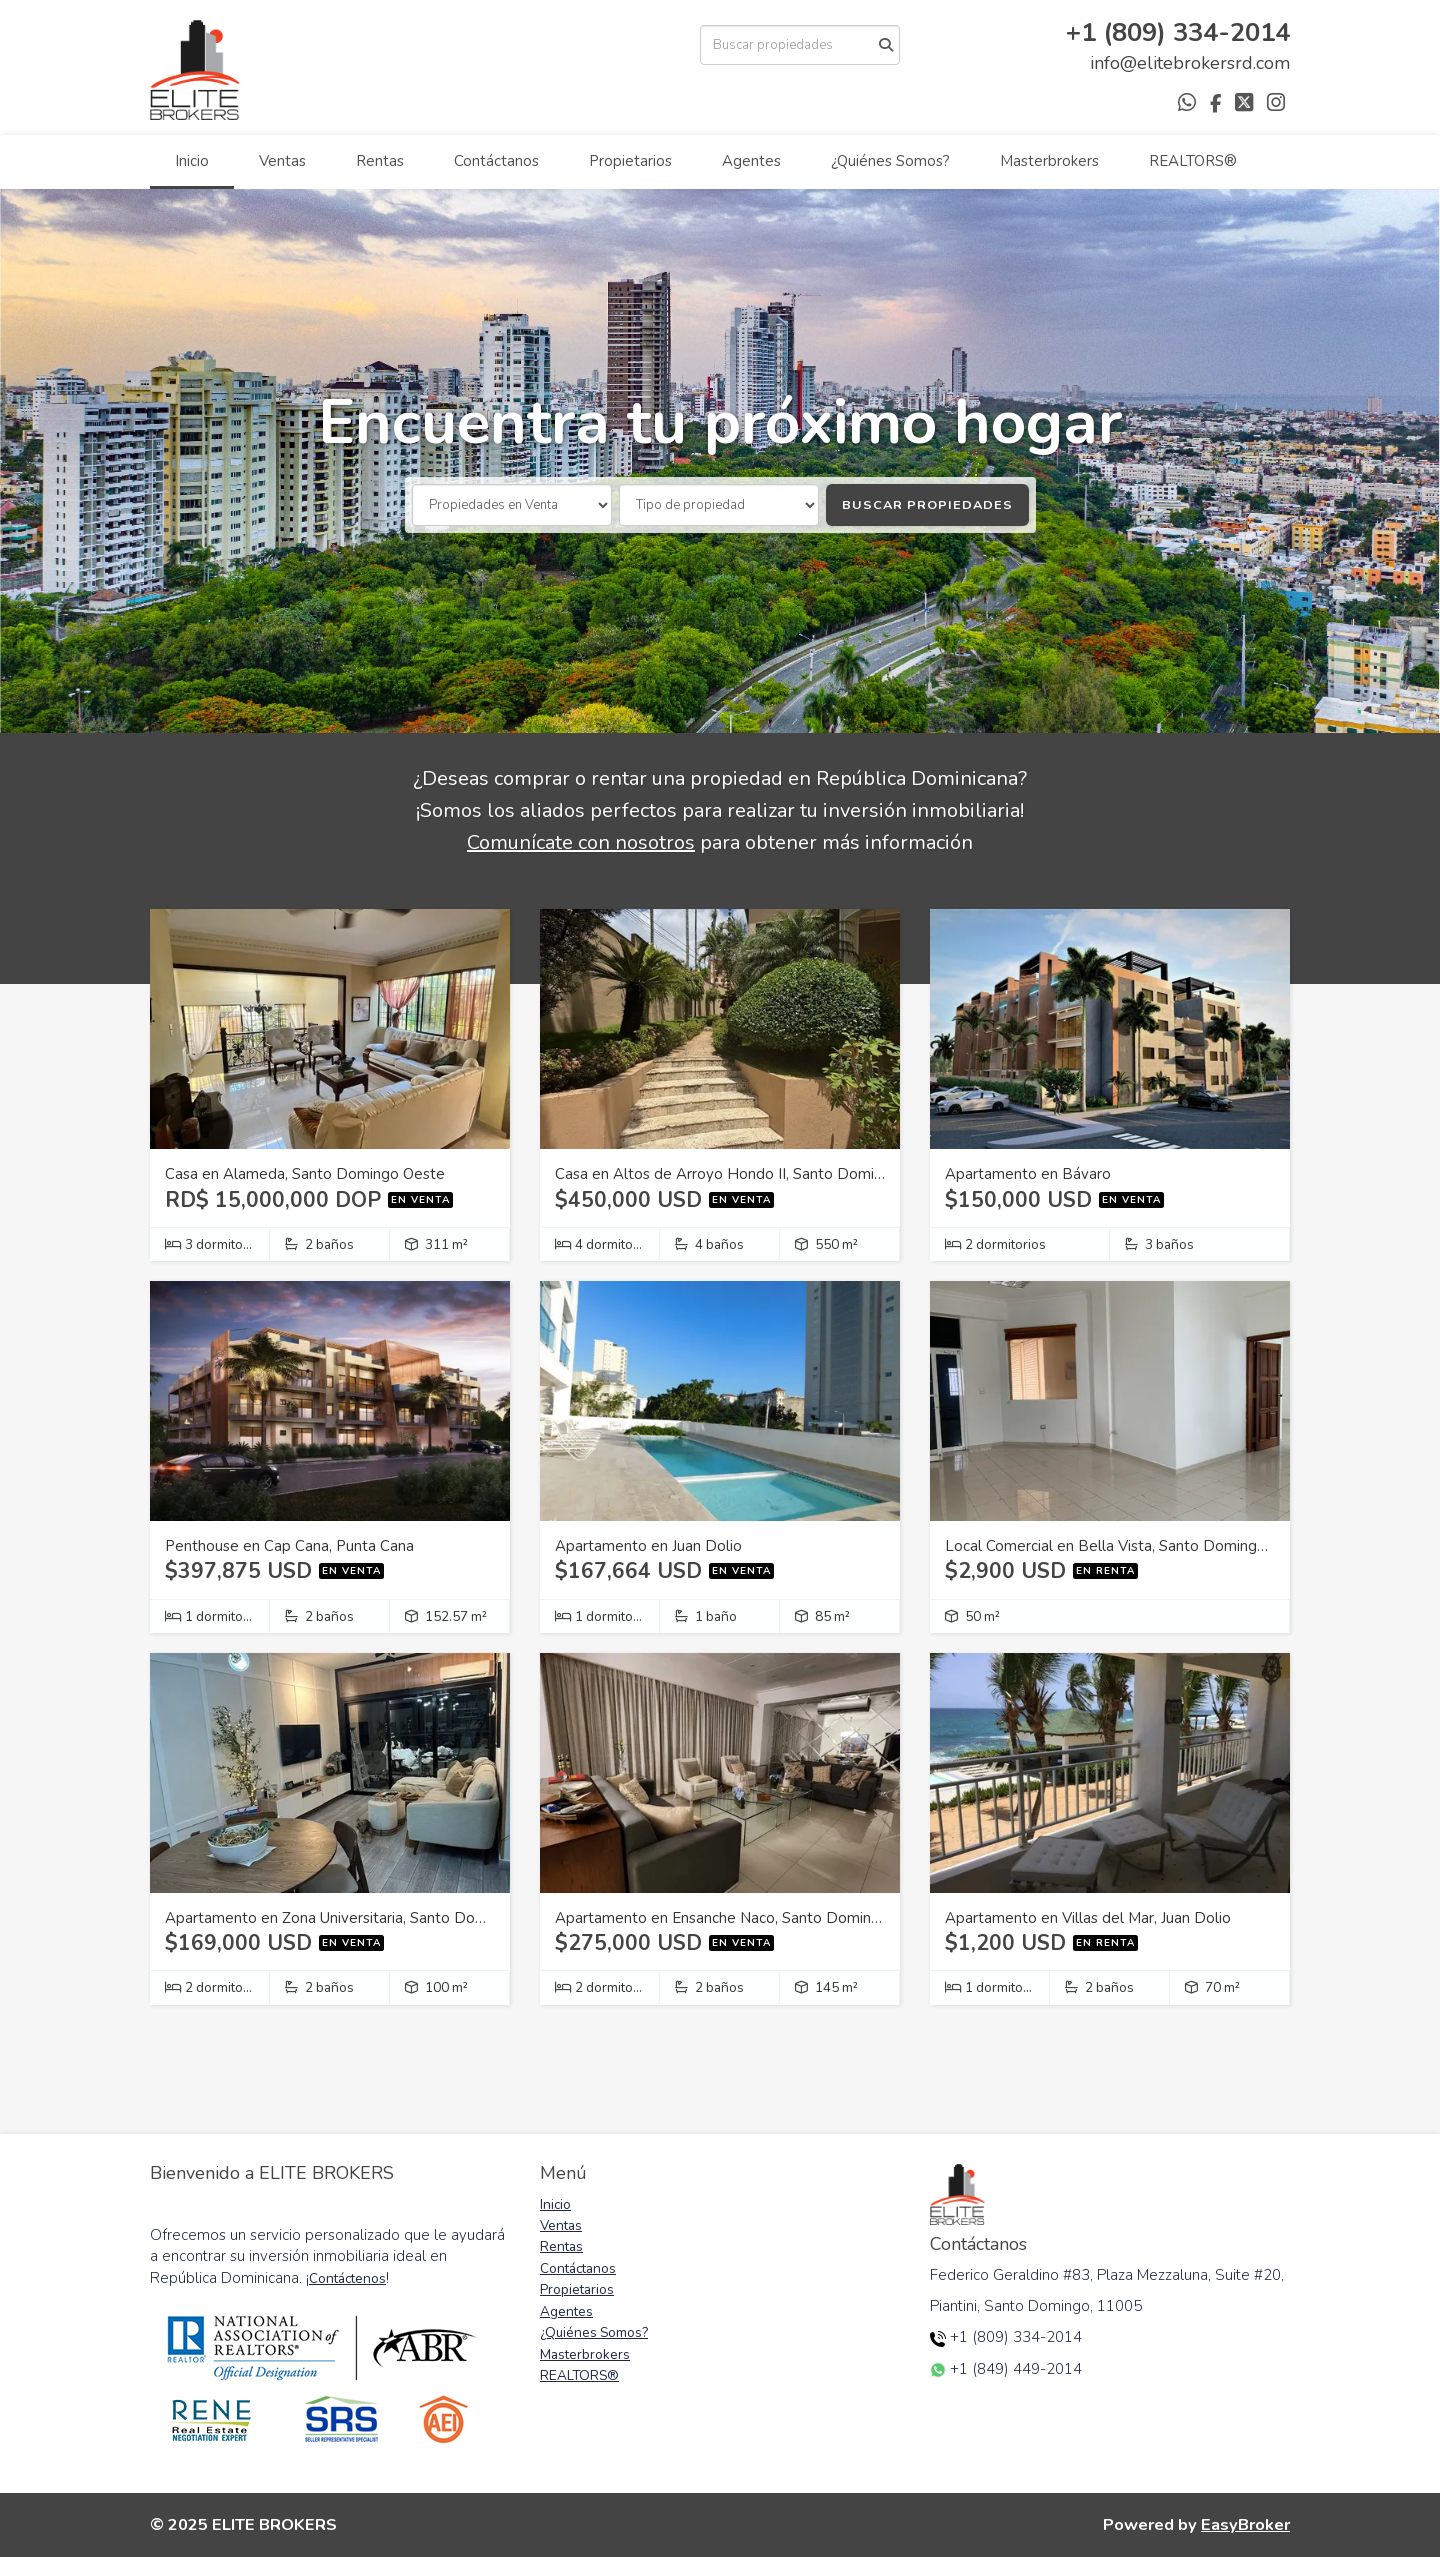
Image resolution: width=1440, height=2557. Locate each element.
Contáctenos (347, 2278)
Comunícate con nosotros (581, 842)
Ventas (282, 161)
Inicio (192, 161)
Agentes (751, 161)
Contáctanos (496, 161)
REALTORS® (1193, 161)
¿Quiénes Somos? (890, 161)
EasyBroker (1245, 2524)
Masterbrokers (1049, 161)
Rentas (380, 161)
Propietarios (630, 161)
